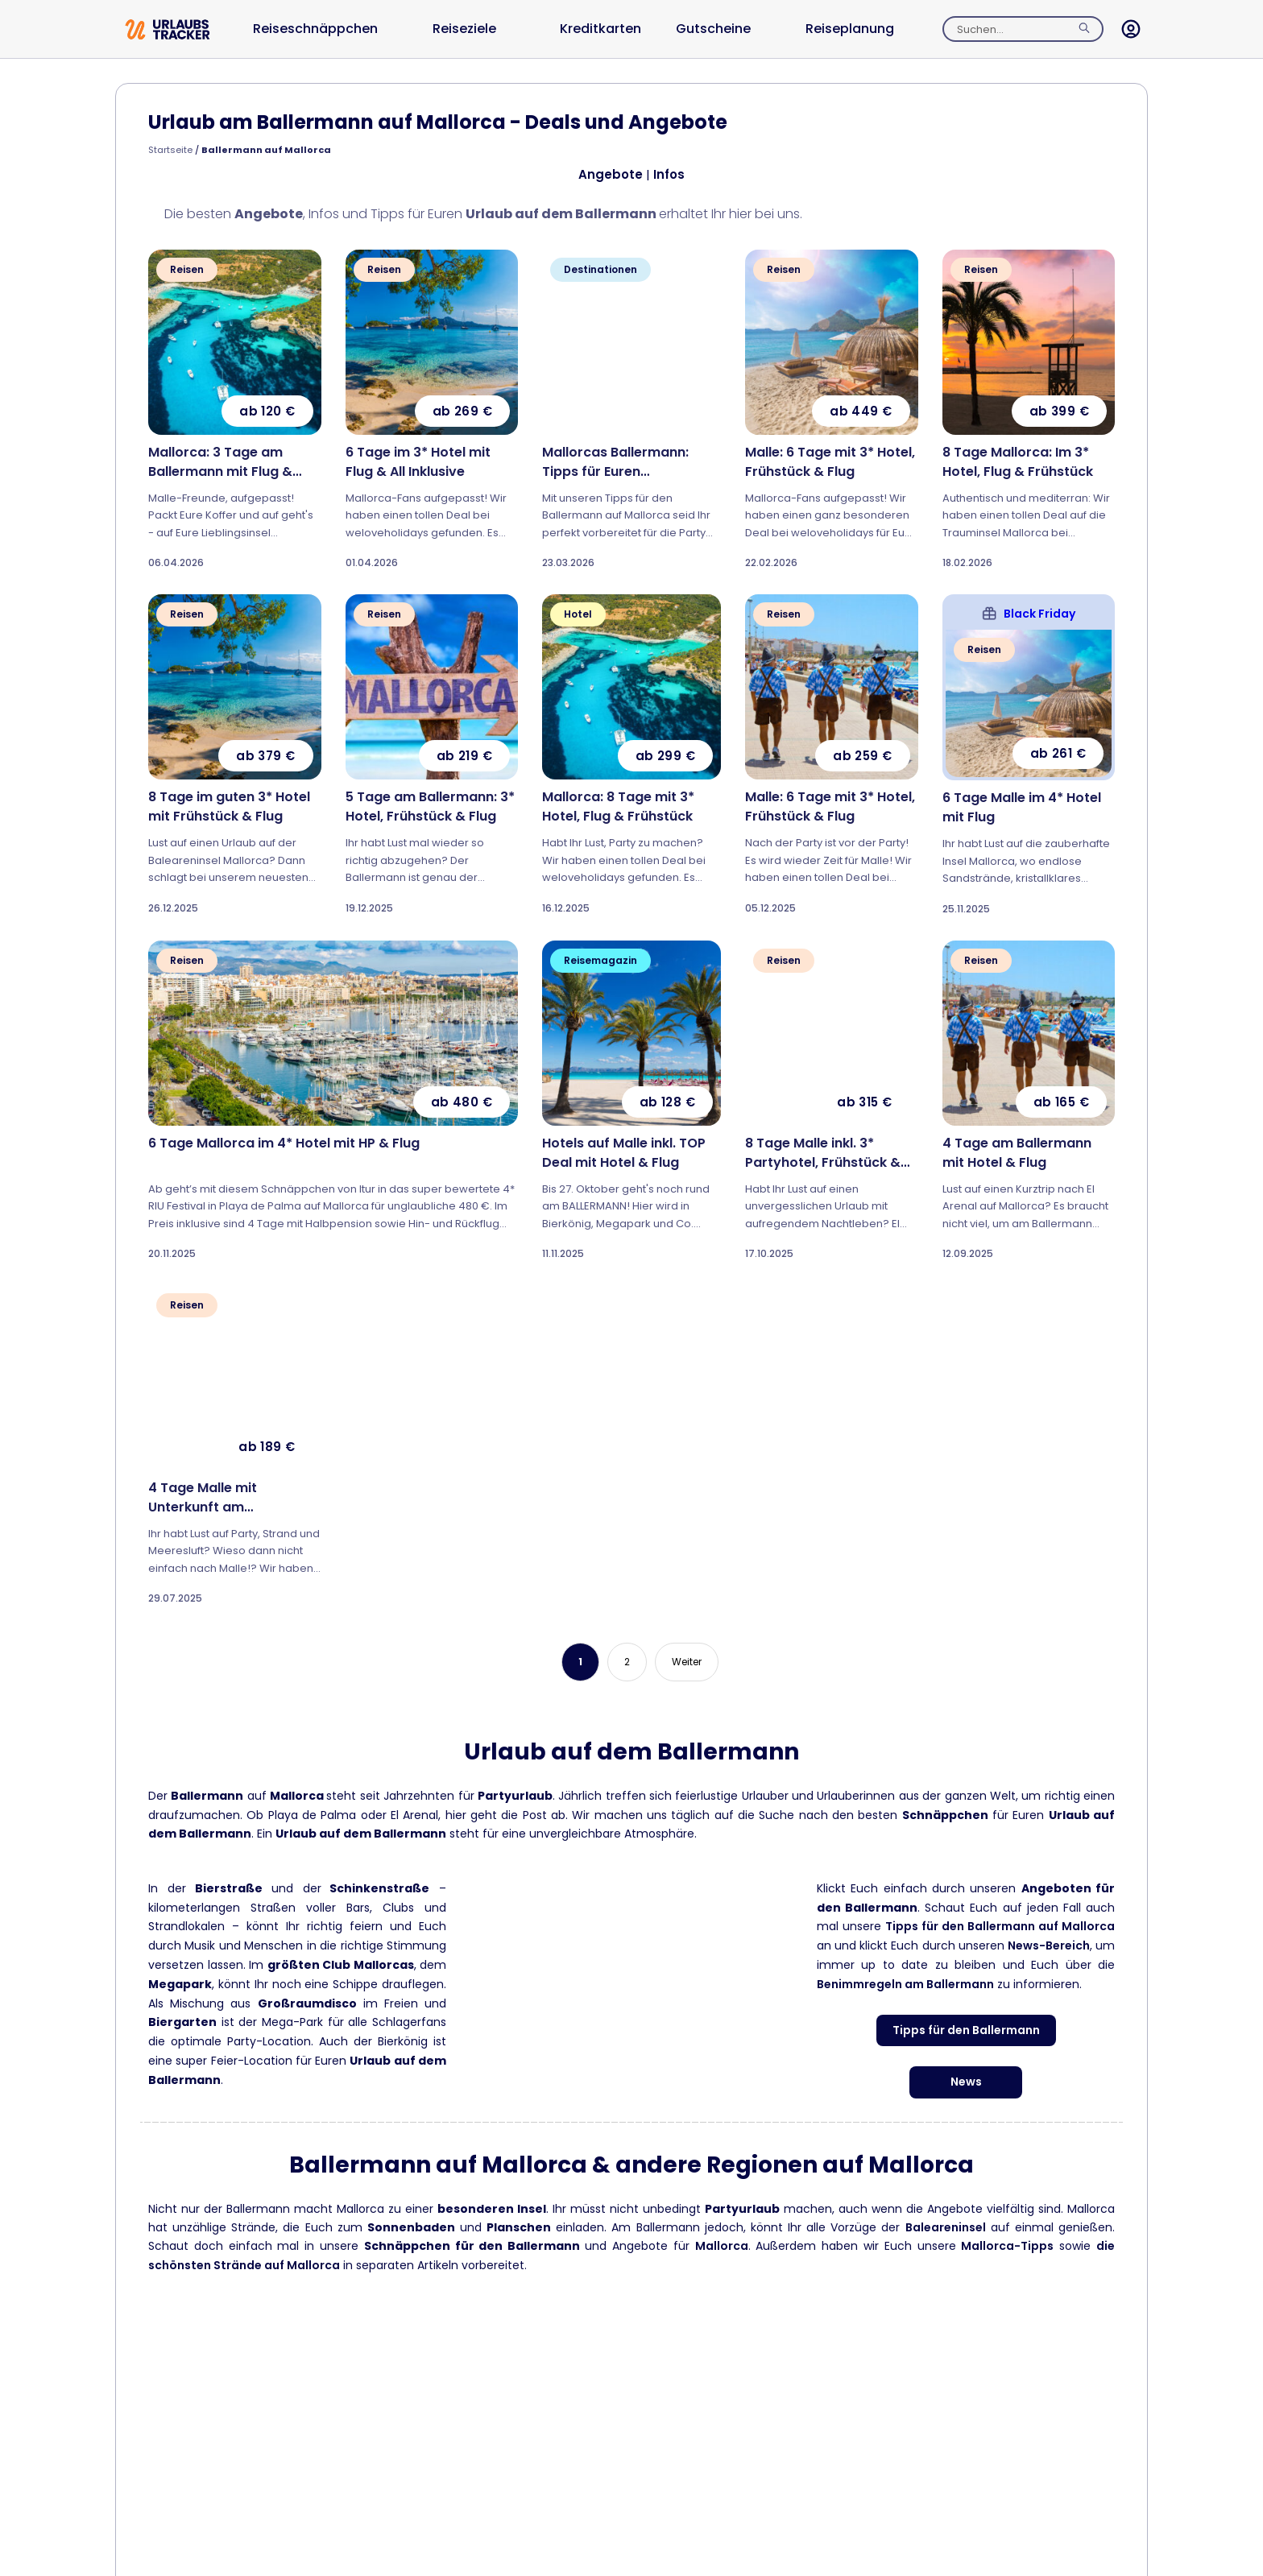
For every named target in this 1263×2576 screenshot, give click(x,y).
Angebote (610, 174)
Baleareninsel (945, 2227)
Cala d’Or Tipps (966, 2330)
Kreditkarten (600, 28)
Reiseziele (464, 28)
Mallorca (721, 2246)
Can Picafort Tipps (965, 2434)
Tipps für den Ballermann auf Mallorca (1000, 1926)
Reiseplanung (849, 28)
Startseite (170, 149)
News (966, 2082)
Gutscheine (713, 28)
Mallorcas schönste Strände (297, 2475)
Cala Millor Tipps (966, 2382)
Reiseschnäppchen (315, 28)
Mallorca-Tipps (1007, 2246)
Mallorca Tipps (297, 2423)
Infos (669, 174)
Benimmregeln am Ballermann (905, 1984)
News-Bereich (1049, 1945)
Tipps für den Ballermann (966, 2030)
